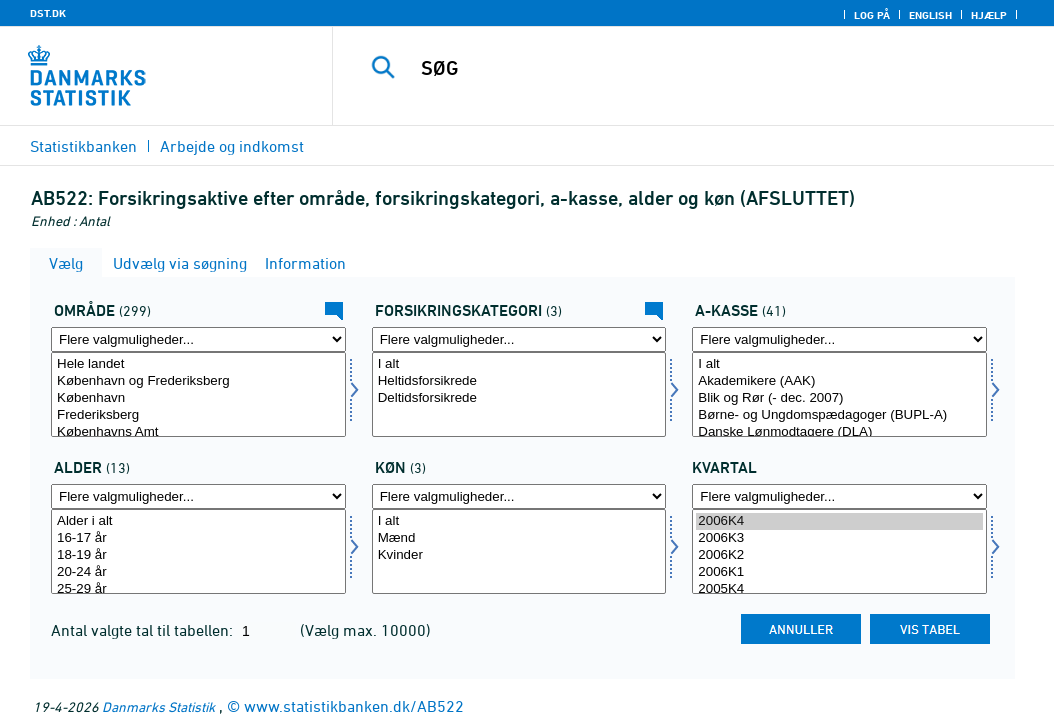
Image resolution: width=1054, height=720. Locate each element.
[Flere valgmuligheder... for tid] (839, 496)
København (198, 398)
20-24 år (198, 572)
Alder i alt (198, 521)
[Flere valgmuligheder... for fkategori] (519, 339)
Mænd (519, 538)
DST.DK (48, 13)
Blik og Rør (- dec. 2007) (839, 398)
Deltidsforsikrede (519, 398)
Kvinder (519, 555)
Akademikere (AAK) (839, 381)
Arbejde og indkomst (232, 146)
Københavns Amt (198, 432)
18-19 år (198, 555)
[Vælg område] (198, 394)
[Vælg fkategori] (519, 394)
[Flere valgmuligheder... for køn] (519, 496)
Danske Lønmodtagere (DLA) (839, 432)
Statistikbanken (83, 146)
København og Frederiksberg (198, 381)
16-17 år (198, 538)
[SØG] (698, 68)
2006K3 (839, 538)
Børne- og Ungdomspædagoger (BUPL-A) (839, 415)
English (930, 15)
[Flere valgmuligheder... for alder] (198, 496)
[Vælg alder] (198, 551)
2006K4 (839, 521)
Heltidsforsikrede (519, 381)
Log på (872, 15)
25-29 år (198, 589)
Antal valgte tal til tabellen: (144, 630)
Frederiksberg (198, 415)
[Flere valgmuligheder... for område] (198, 339)
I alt (519, 364)
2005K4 (839, 589)
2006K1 (839, 572)
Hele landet (198, 364)
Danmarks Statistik (158, 706)
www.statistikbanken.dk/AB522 (354, 706)
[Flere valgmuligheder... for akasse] (839, 339)
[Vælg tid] (839, 551)
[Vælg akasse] (839, 394)
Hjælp (989, 15)
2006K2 (839, 555)
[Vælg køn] (519, 551)
